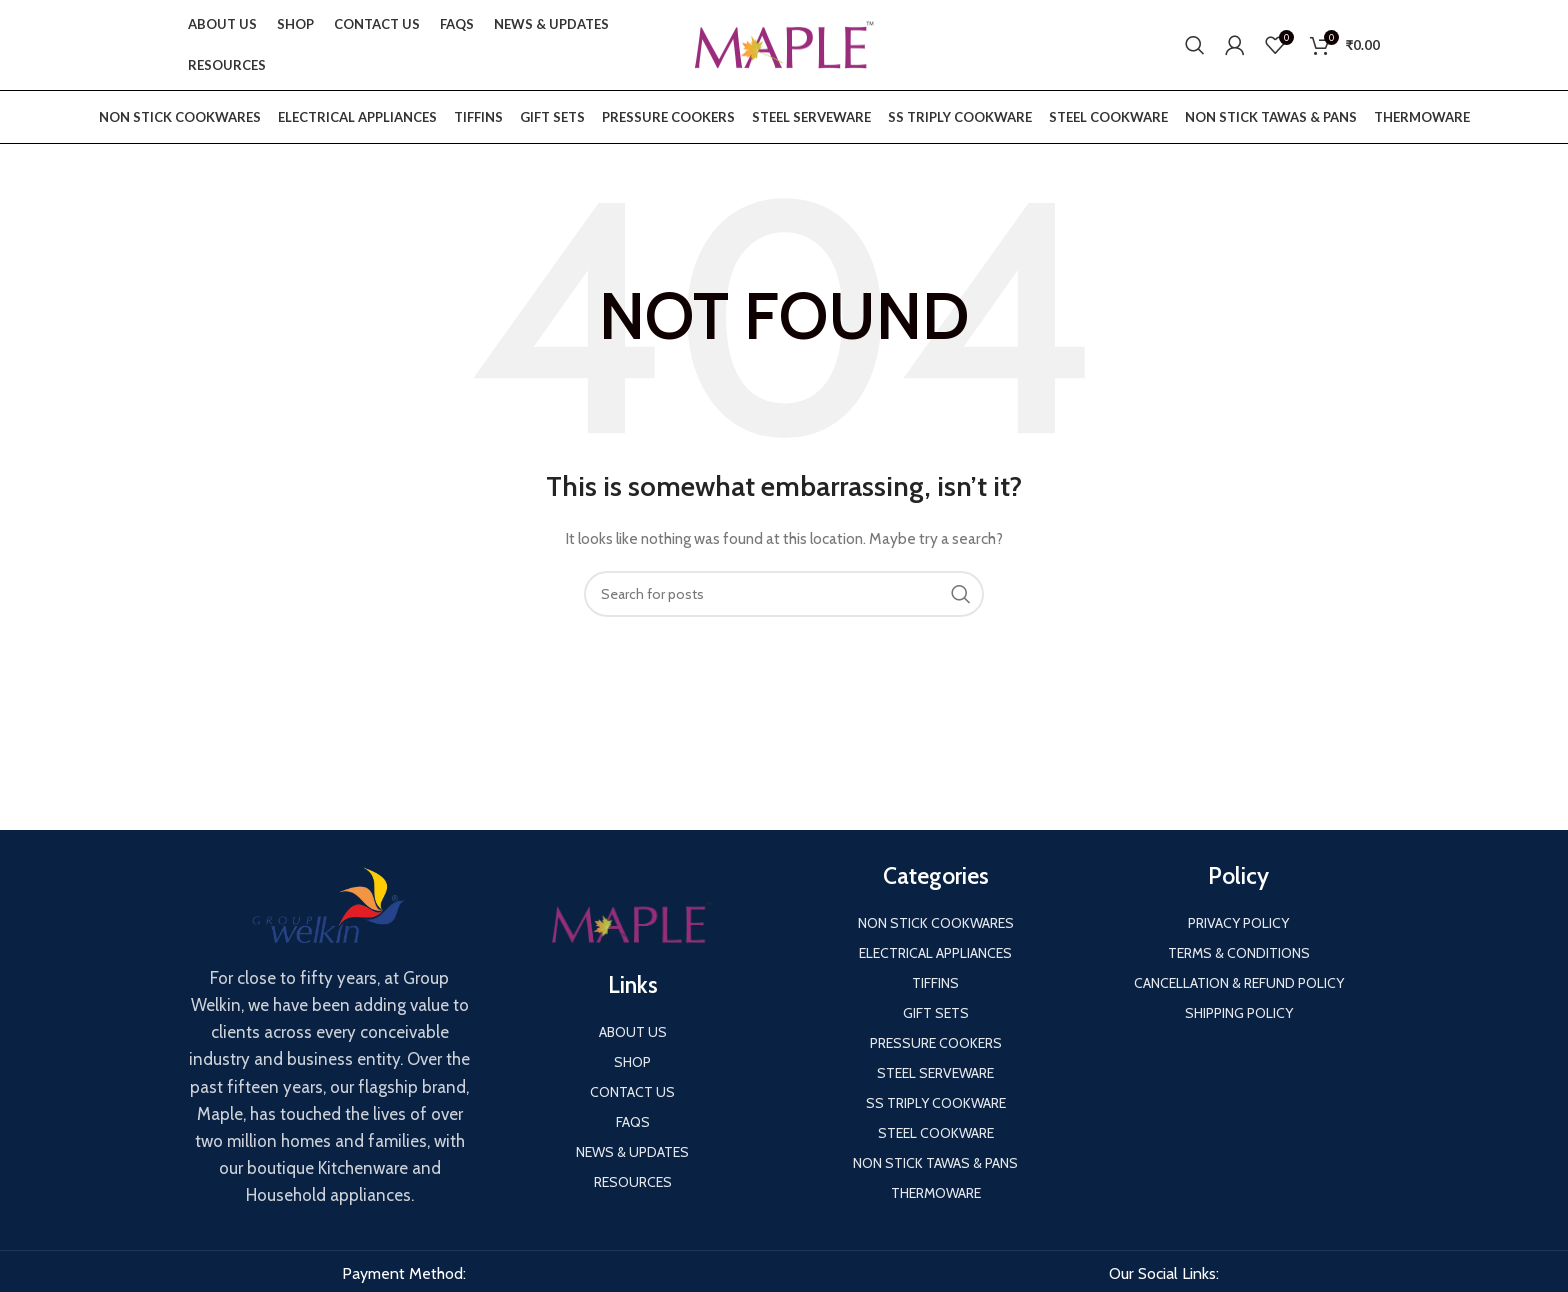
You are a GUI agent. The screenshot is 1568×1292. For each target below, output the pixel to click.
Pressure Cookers (668, 117)
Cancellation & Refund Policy (1239, 983)
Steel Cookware (1108, 117)
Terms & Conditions (1239, 953)
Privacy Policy (1238, 923)
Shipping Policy (1239, 1013)
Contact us (632, 1092)
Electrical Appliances (357, 117)
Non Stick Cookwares (180, 117)
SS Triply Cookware (960, 117)
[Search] (1195, 45)
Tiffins (478, 117)
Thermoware (1422, 117)
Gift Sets (552, 117)
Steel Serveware (811, 117)
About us (633, 1032)
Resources (633, 1182)
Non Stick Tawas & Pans (1271, 117)
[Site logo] (784, 43)
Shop (632, 1062)
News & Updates (632, 1152)
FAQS (633, 1122)
